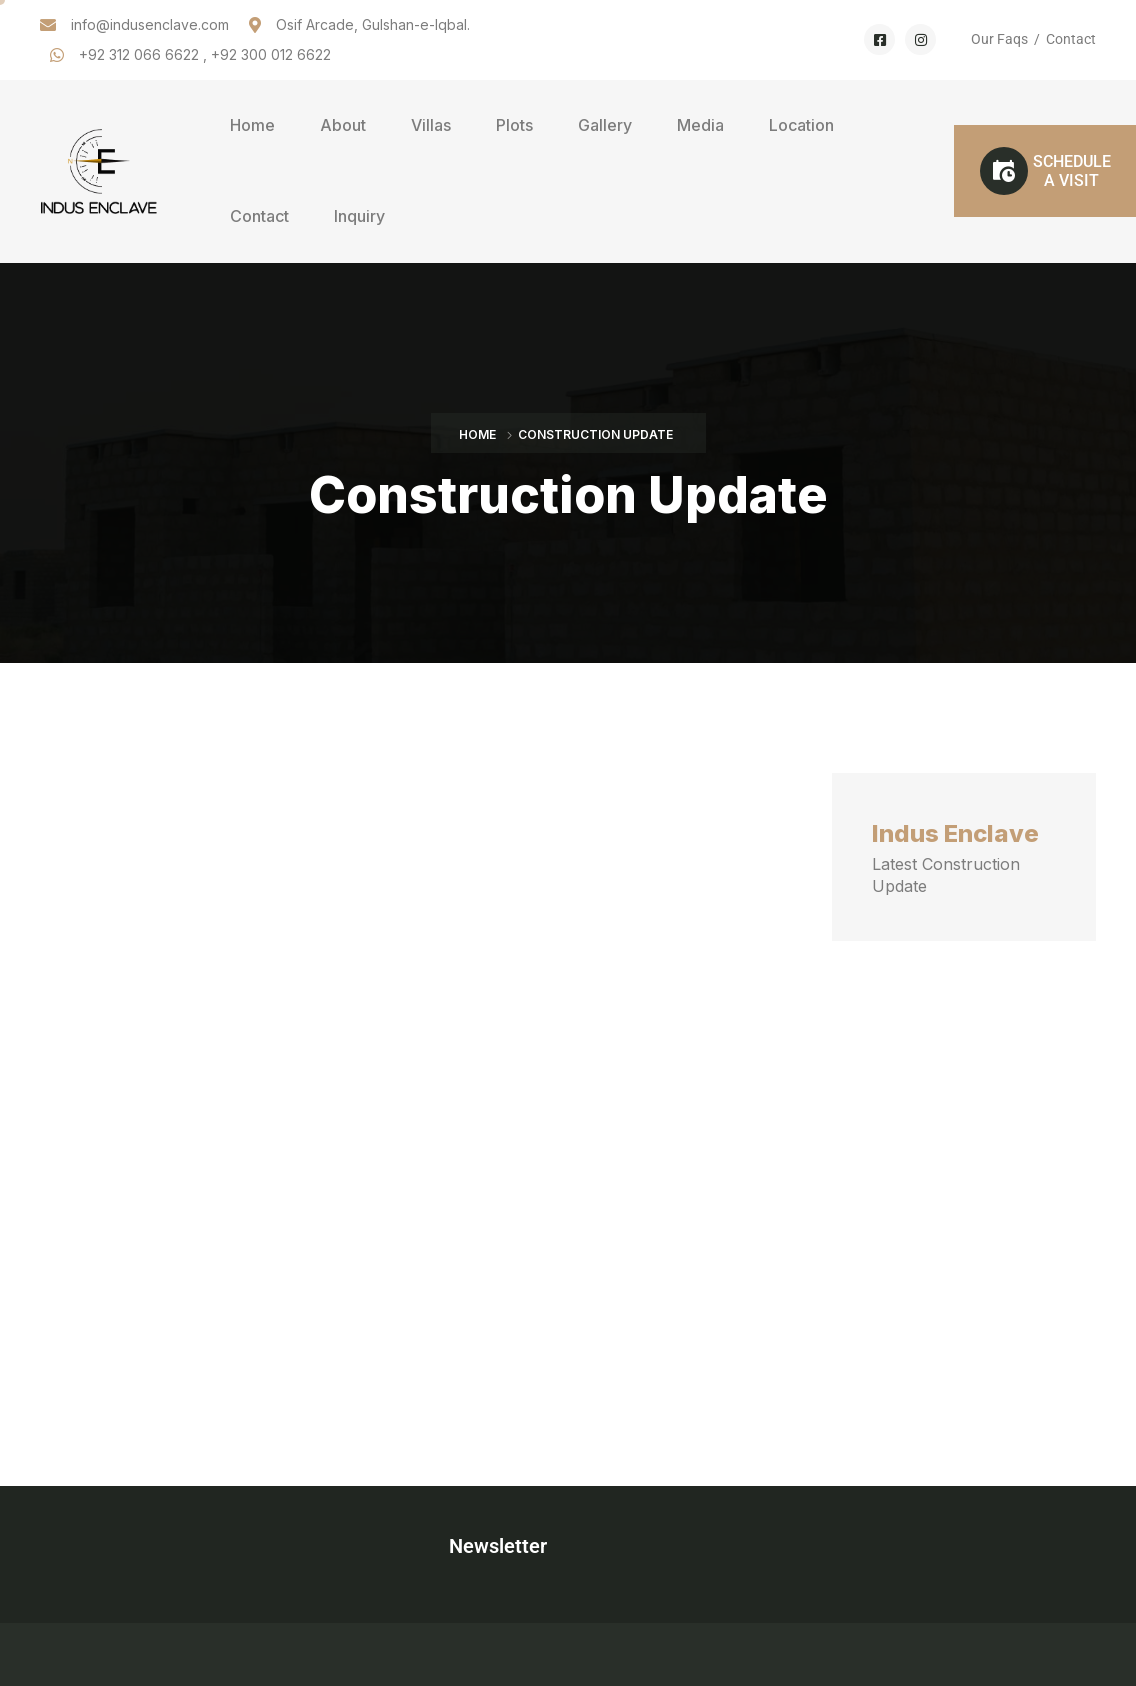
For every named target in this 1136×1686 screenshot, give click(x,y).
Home (252, 125)
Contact (1071, 39)
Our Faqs (999, 39)
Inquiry (359, 216)
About (343, 125)
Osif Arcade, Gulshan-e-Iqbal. (373, 24)
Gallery (605, 125)
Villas (431, 125)
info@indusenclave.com (150, 24)
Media (700, 125)
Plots (514, 125)
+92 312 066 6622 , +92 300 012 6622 (205, 54)
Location (801, 125)
